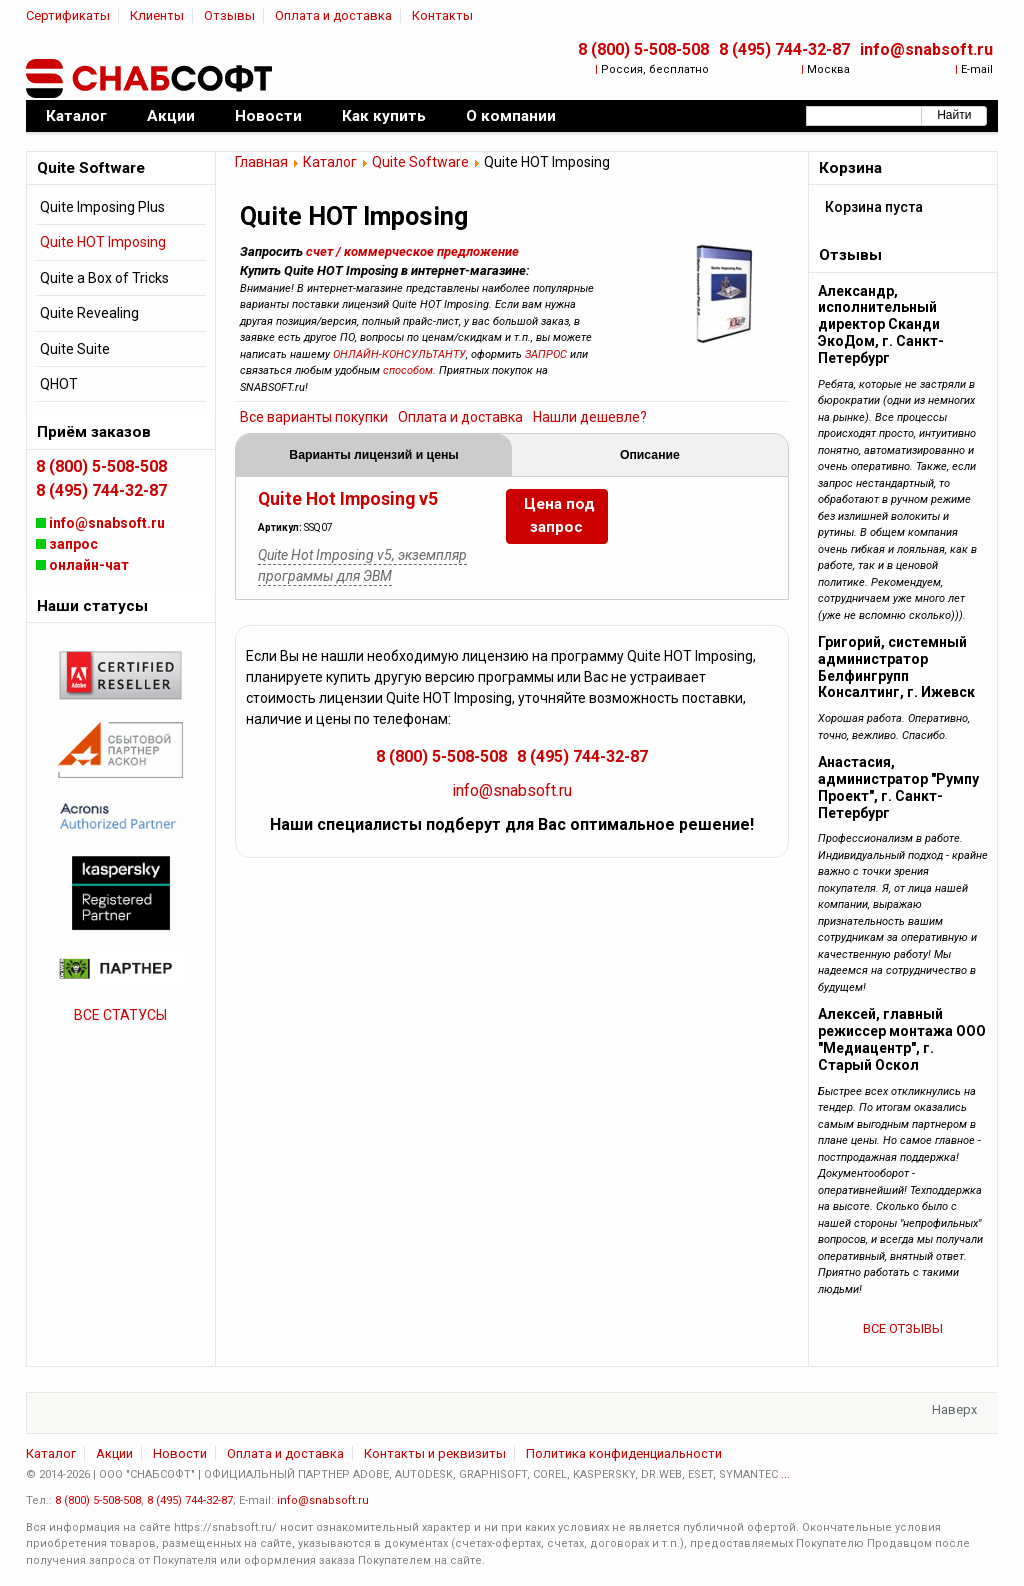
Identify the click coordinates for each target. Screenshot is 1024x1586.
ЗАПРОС (546, 354)
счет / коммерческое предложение (412, 251)
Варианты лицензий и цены (374, 455)
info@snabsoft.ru (926, 49)
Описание (650, 455)
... (785, 1474)
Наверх (954, 1409)
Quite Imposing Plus (102, 207)
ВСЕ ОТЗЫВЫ (903, 1328)
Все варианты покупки (314, 417)
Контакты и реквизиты (435, 1453)
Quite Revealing (89, 313)
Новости (180, 1453)
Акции (114, 1453)
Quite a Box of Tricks (104, 278)
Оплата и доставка (333, 15)
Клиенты (157, 15)
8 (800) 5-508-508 (643, 49)
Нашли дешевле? (590, 417)
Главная (261, 162)
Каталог (330, 162)
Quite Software (420, 162)
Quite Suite (75, 349)
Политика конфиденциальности (624, 1453)
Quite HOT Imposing (103, 242)
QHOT (59, 384)
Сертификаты (68, 15)
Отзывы (229, 15)
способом (408, 370)
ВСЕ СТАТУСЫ (120, 1015)
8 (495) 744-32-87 (784, 49)
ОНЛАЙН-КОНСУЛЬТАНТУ (399, 354)
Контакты (442, 15)
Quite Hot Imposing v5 (348, 499)
